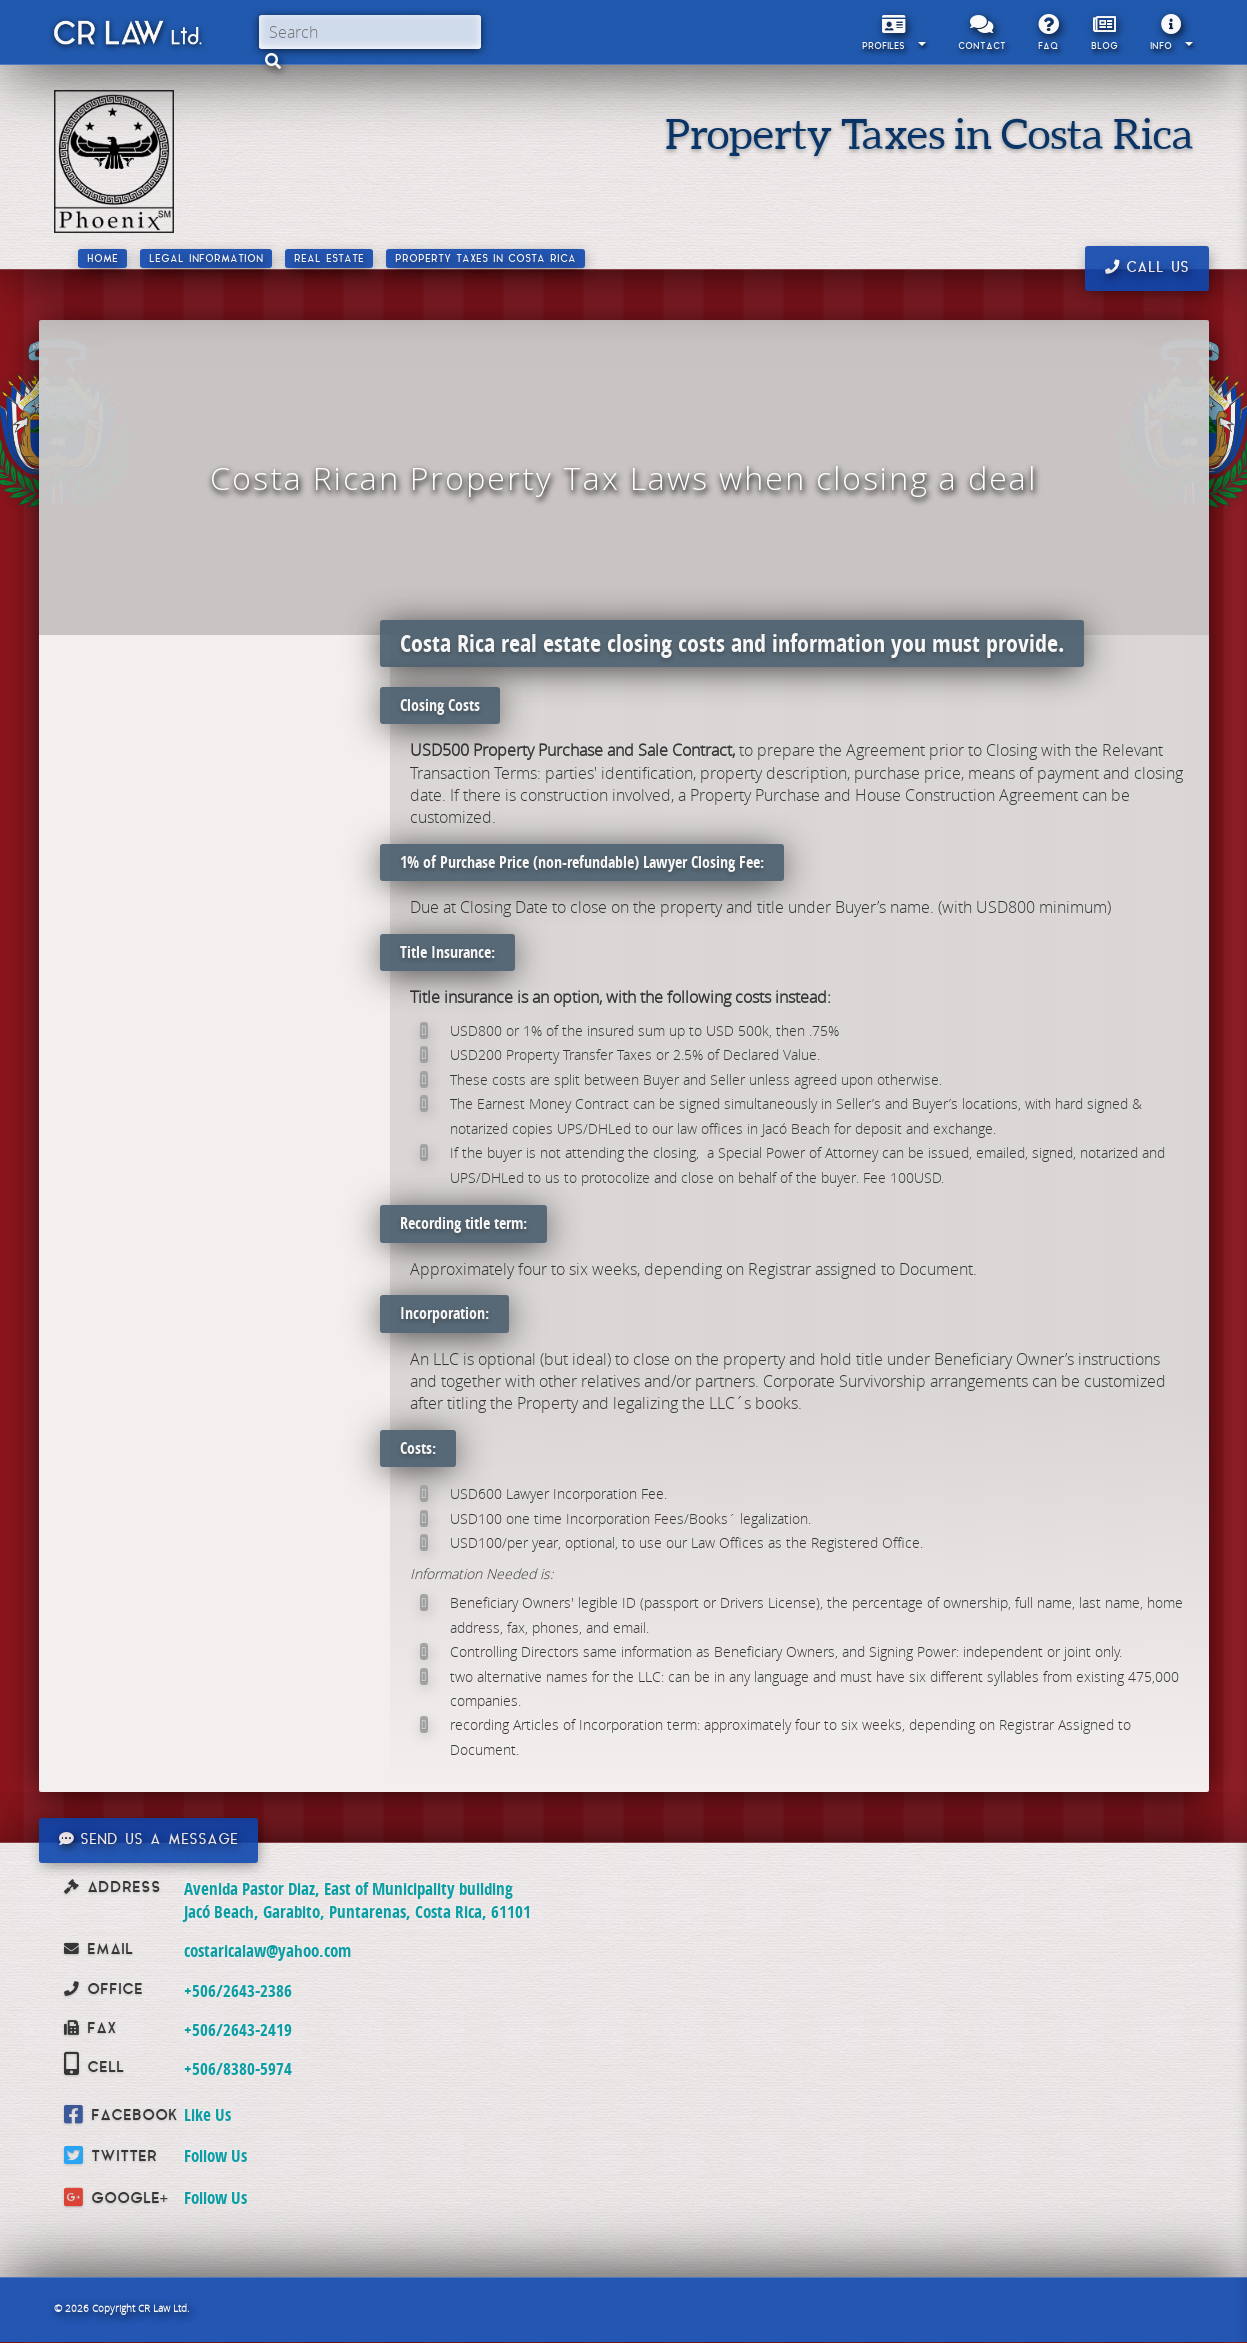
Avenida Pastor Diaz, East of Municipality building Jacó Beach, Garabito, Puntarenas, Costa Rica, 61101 (357, 1899)
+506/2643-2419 (238, 2029)
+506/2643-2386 (238, 1990)
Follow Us (215, 2155)
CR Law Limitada (126, 37)
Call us (1147, 268)
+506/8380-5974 (238, 2068)
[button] (273, 61)
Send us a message (148, 1840)
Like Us (207, 2114)
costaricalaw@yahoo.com (267, 1950)
